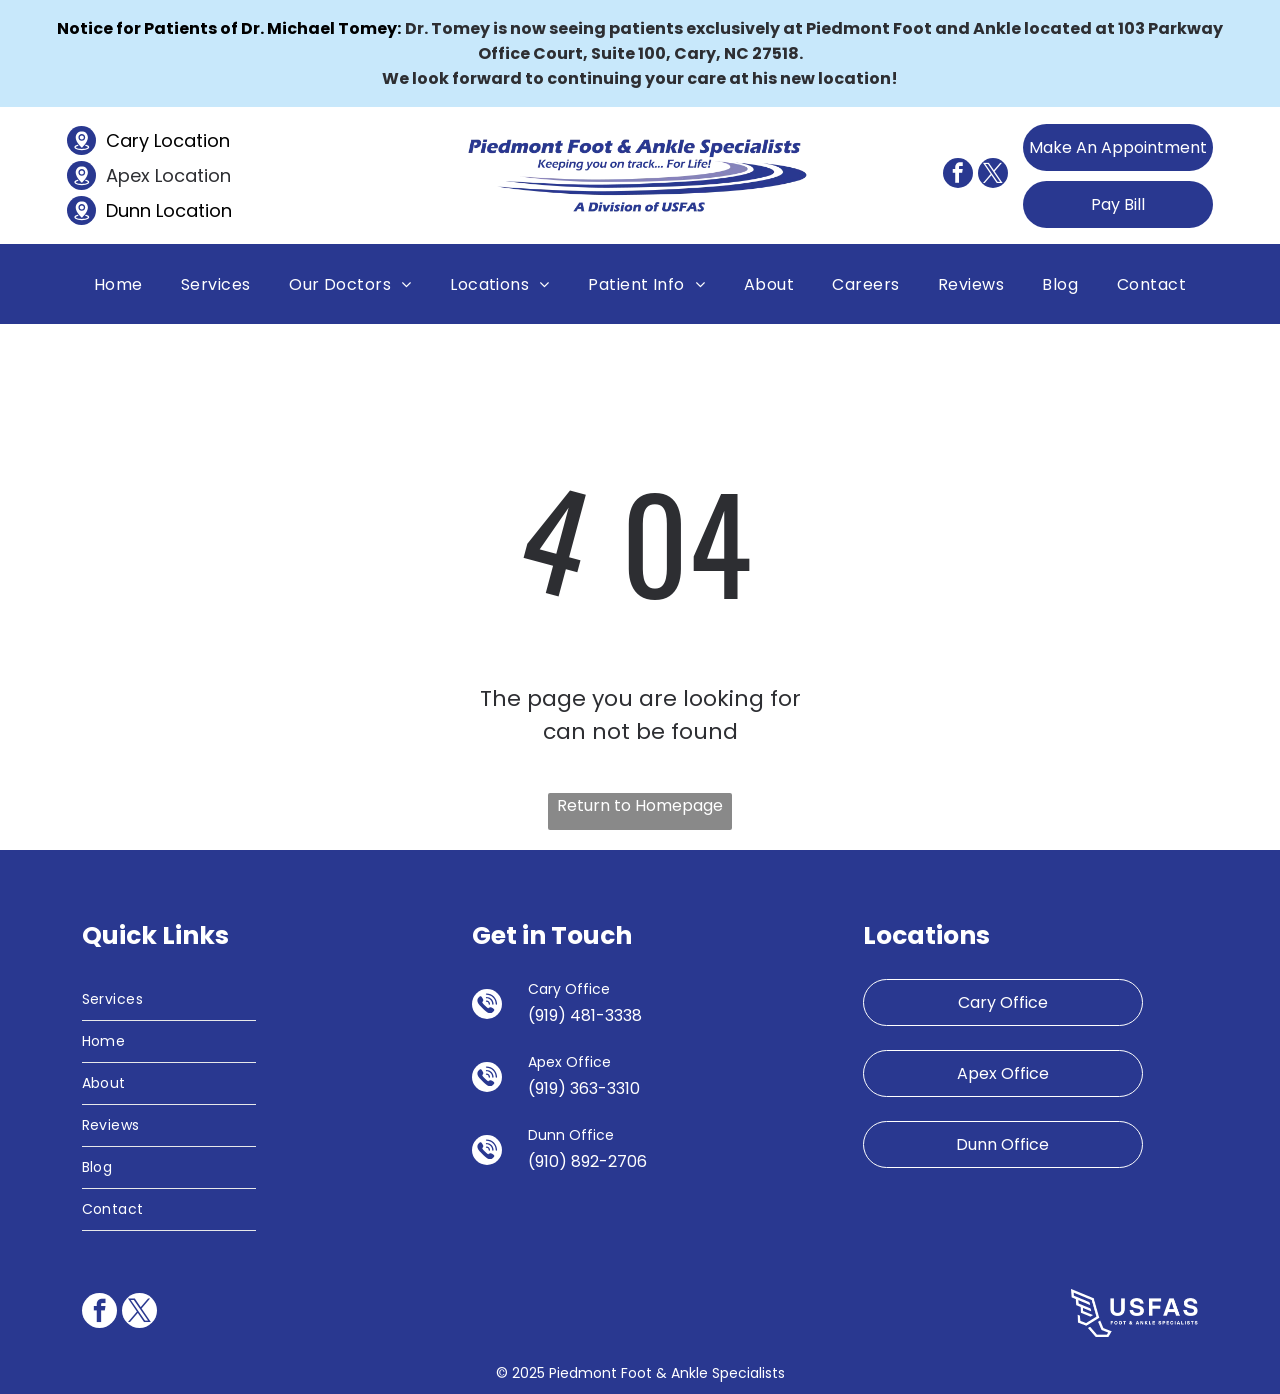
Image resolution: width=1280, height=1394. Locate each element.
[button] (216, 283)
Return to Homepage (640, 805)
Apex (128, 175)
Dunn (128, 210)
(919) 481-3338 (585, 1015)
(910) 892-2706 (587, 1161)
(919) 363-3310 (584, 1088)
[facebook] (958, 175)
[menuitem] (118, 283)
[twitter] (993, 175)
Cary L (133, 140)
